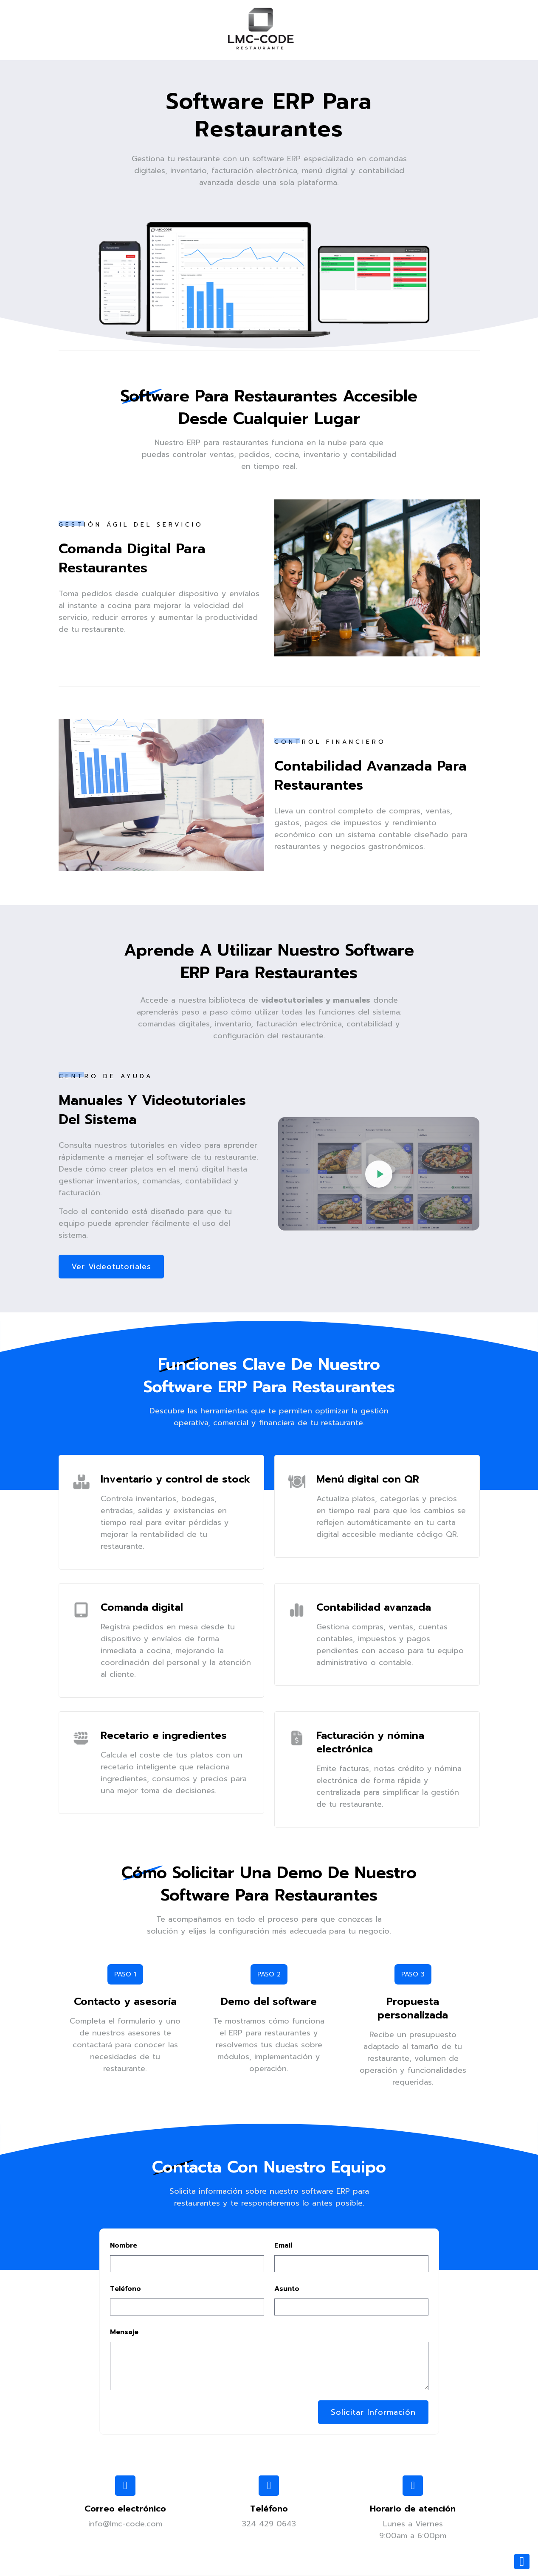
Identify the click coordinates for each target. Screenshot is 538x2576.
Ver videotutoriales (111, 1267)
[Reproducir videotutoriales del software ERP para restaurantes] (379, 1174)
